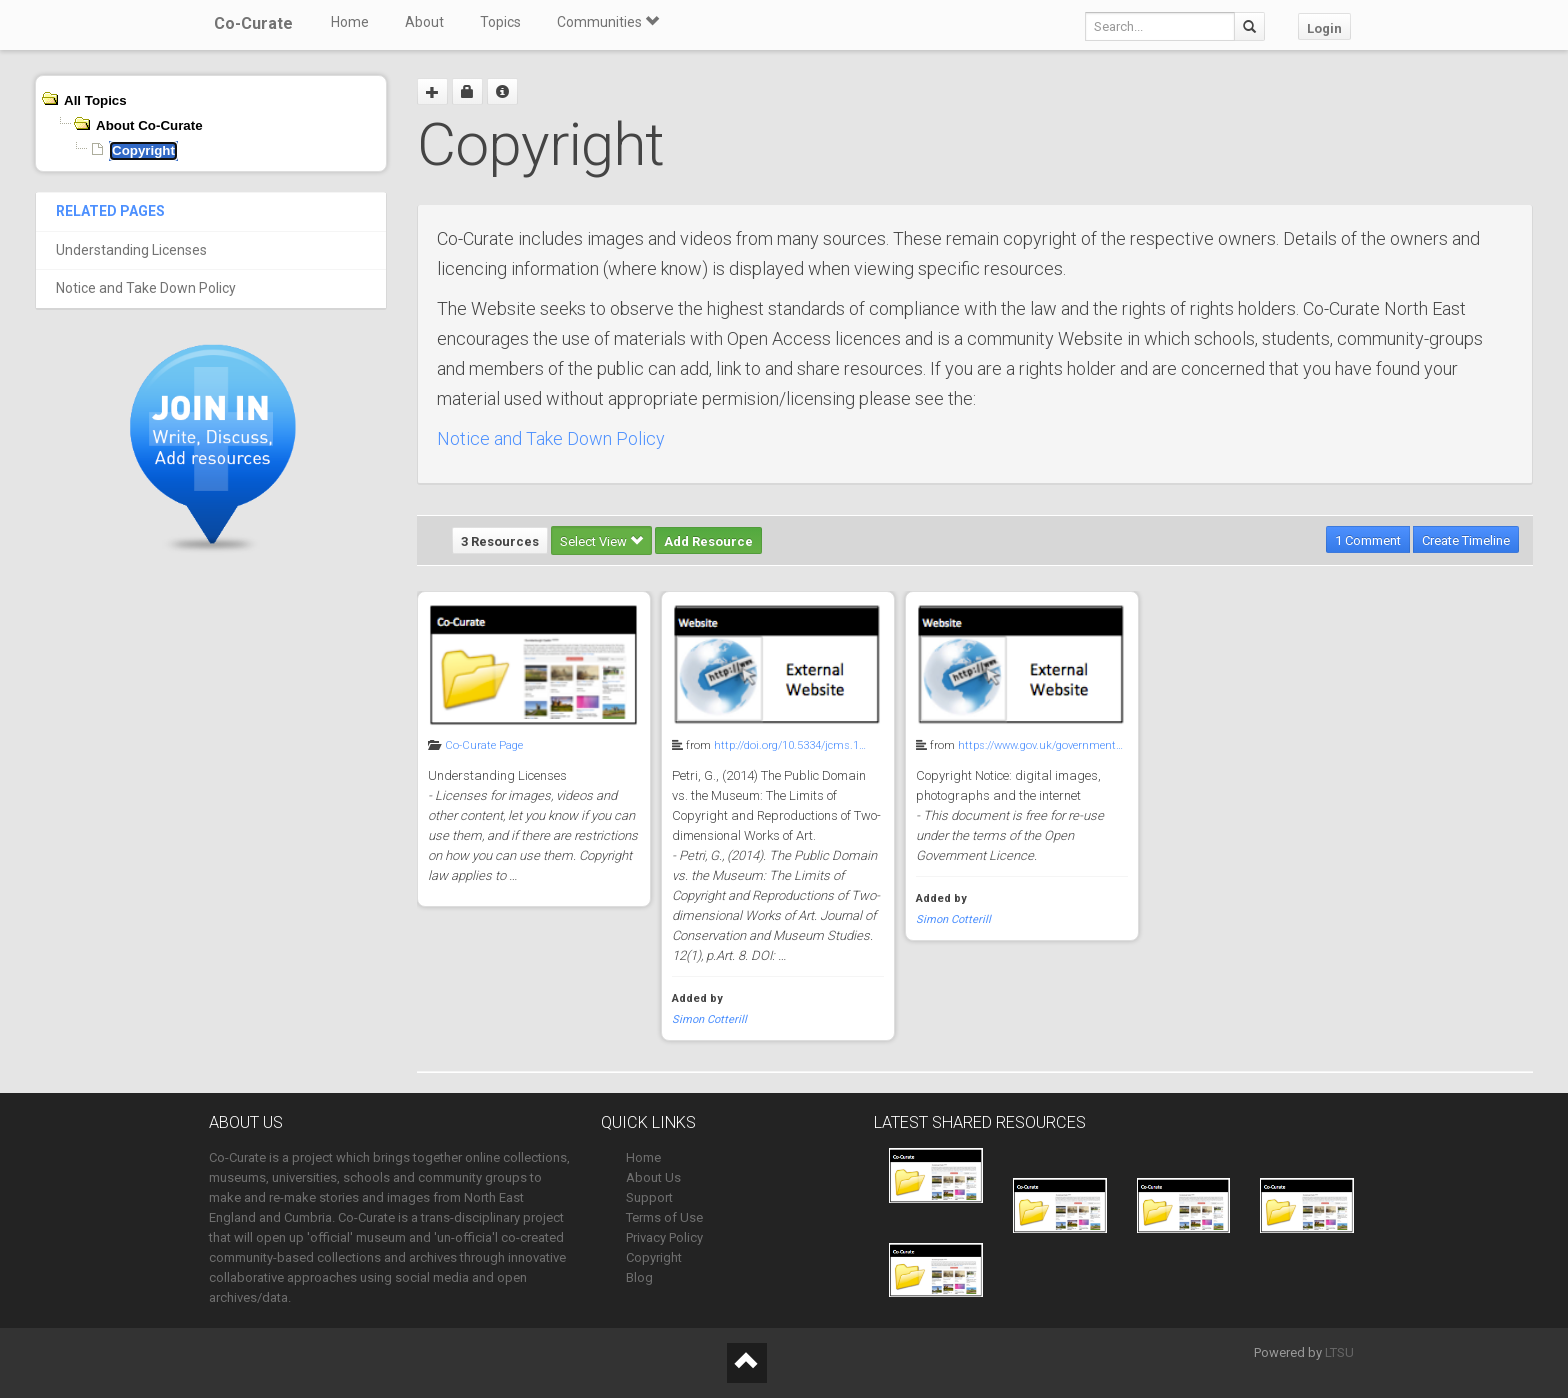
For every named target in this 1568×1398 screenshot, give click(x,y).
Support (649, 1197)
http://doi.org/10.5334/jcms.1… (790, 745)
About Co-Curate (149, 125)
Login (1324, 28)
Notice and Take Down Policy (146, 288)
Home (350, 22)
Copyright (654, 1257)
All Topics (95, 100)
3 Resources (500, 541)
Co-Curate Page (484, 745)
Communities (608, 22)
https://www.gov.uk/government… (1040, 745)
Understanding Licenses (131, 250)
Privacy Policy (664, 1237)
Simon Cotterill (709, 1019)
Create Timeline (1466, 540)
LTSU (1339, 1352)
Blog (639, 1277)
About (424, 22)
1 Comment (1368, 540)
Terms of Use (664, 1217)
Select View (601, 541)
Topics (500, 22)
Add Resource (708, 541)
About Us (653, 1177)
